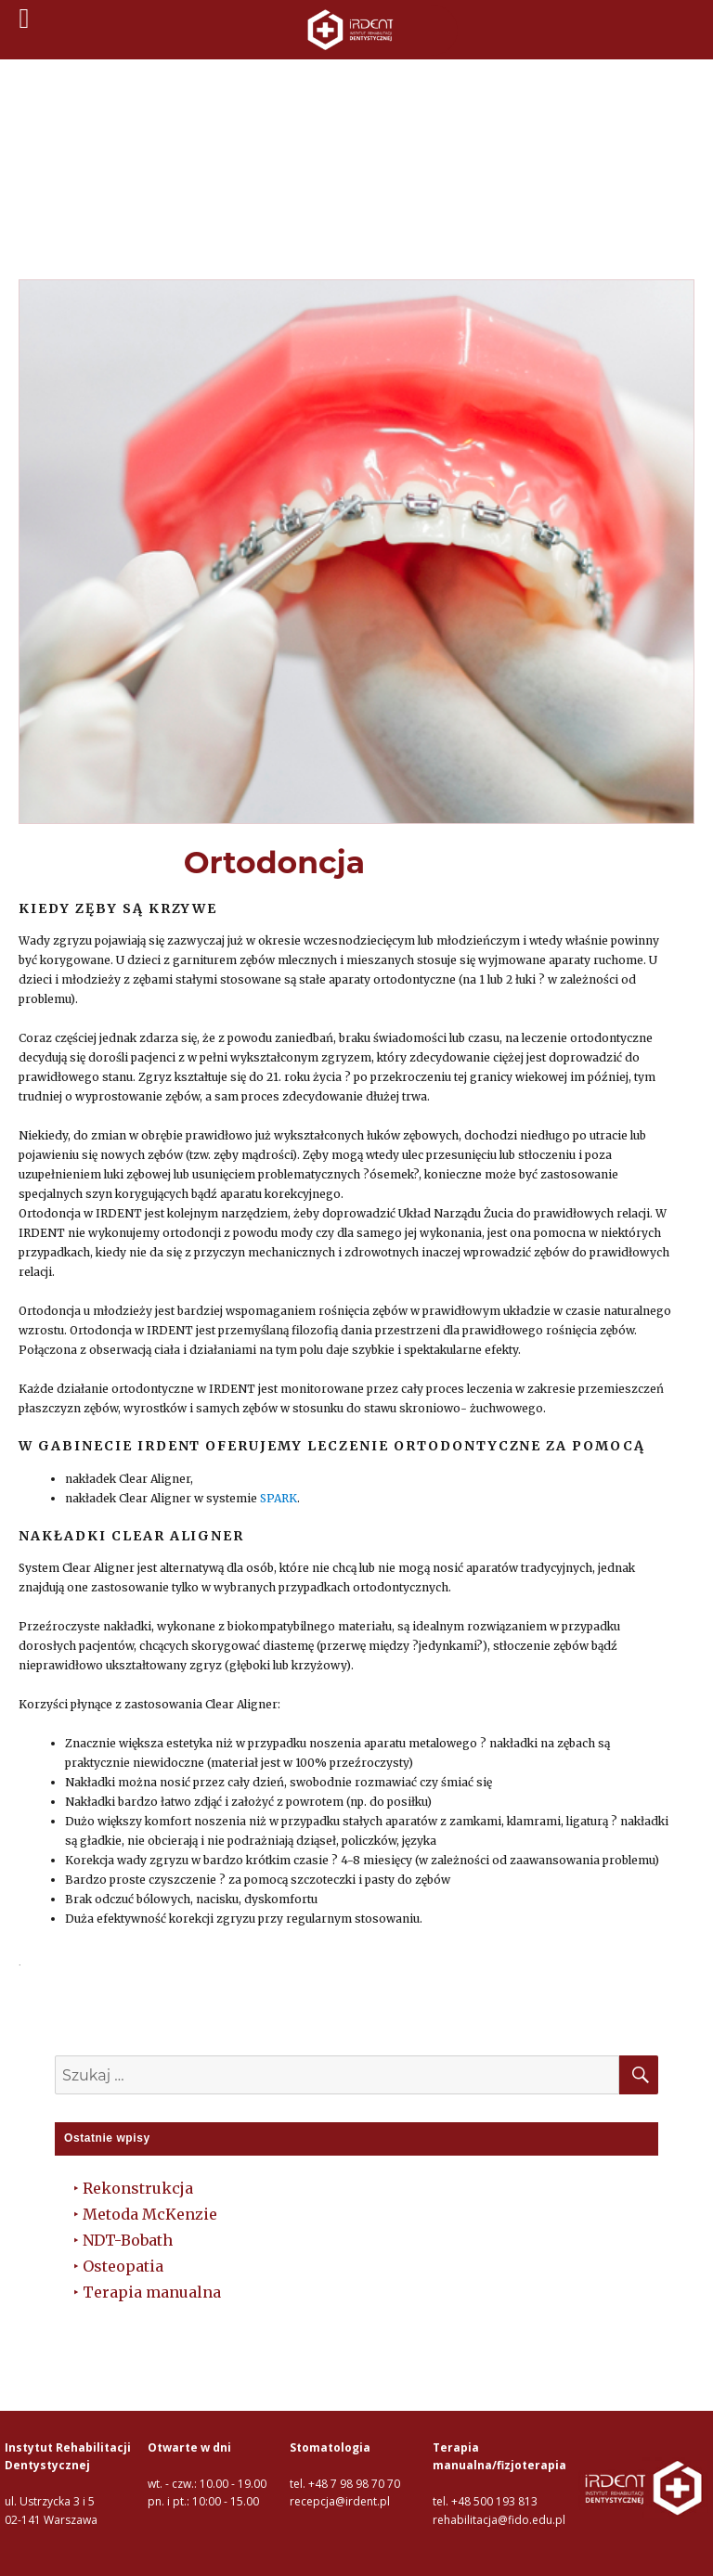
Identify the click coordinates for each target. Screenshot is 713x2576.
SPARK (277, 1498)
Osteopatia (123, 2266)
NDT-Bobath (128, 2240)
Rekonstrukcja (138, 2188)
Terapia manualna (152, 2292)
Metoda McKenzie (150, 2214)
